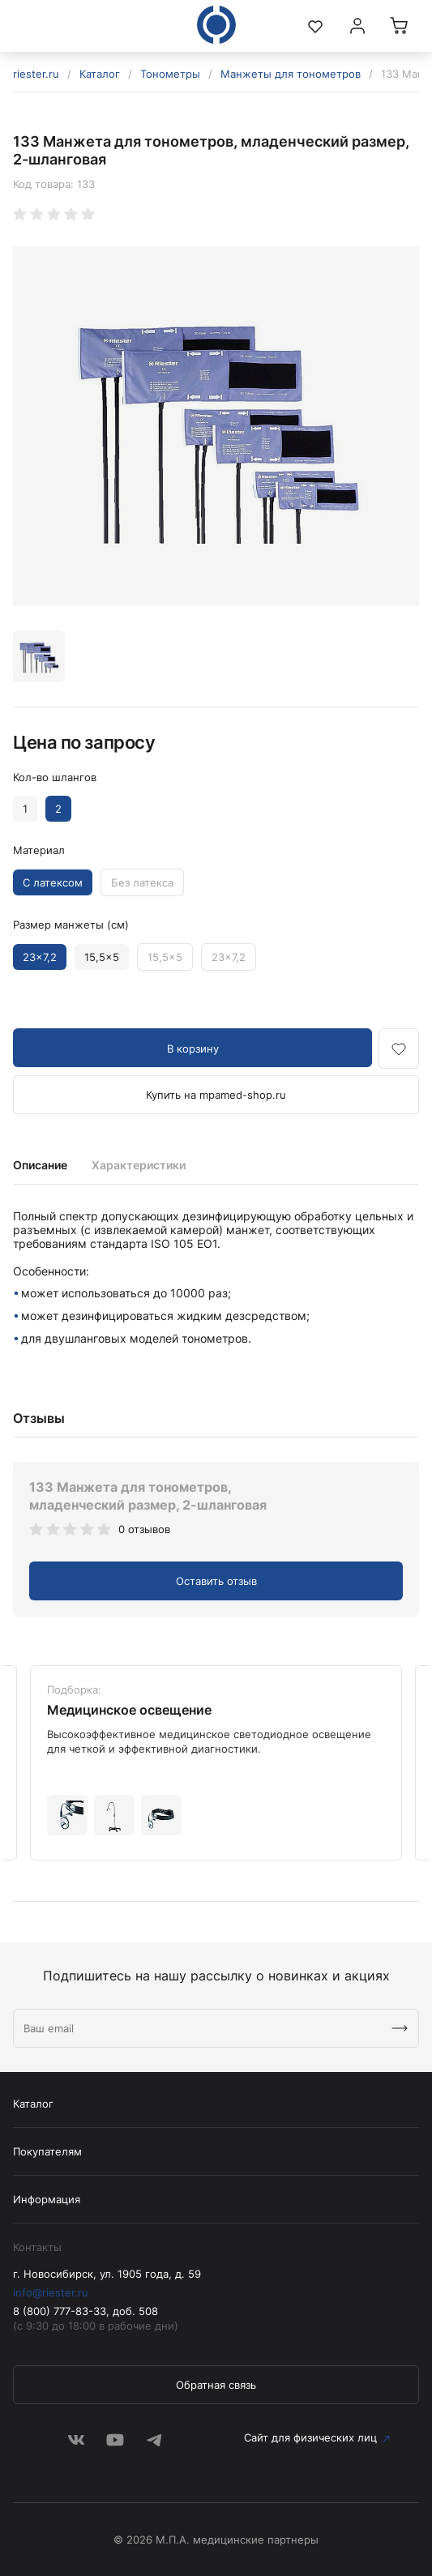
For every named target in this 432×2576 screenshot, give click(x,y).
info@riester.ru (50, 2292)
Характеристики (139, 1165)
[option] (216, 426)
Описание (40, 1165)
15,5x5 (101, 957)
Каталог (99, 73)
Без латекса (142, 882)
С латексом (53, 882)
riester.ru (36, 73)
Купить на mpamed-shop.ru (216, 1094)
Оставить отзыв (216, 1580)
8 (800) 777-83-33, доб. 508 (85, 2311)
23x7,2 (40, 957)
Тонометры (170, 73)
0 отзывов (144, 1529)
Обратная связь (216, 2384)
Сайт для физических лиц (310, 2437)
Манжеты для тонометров (290, 73)
